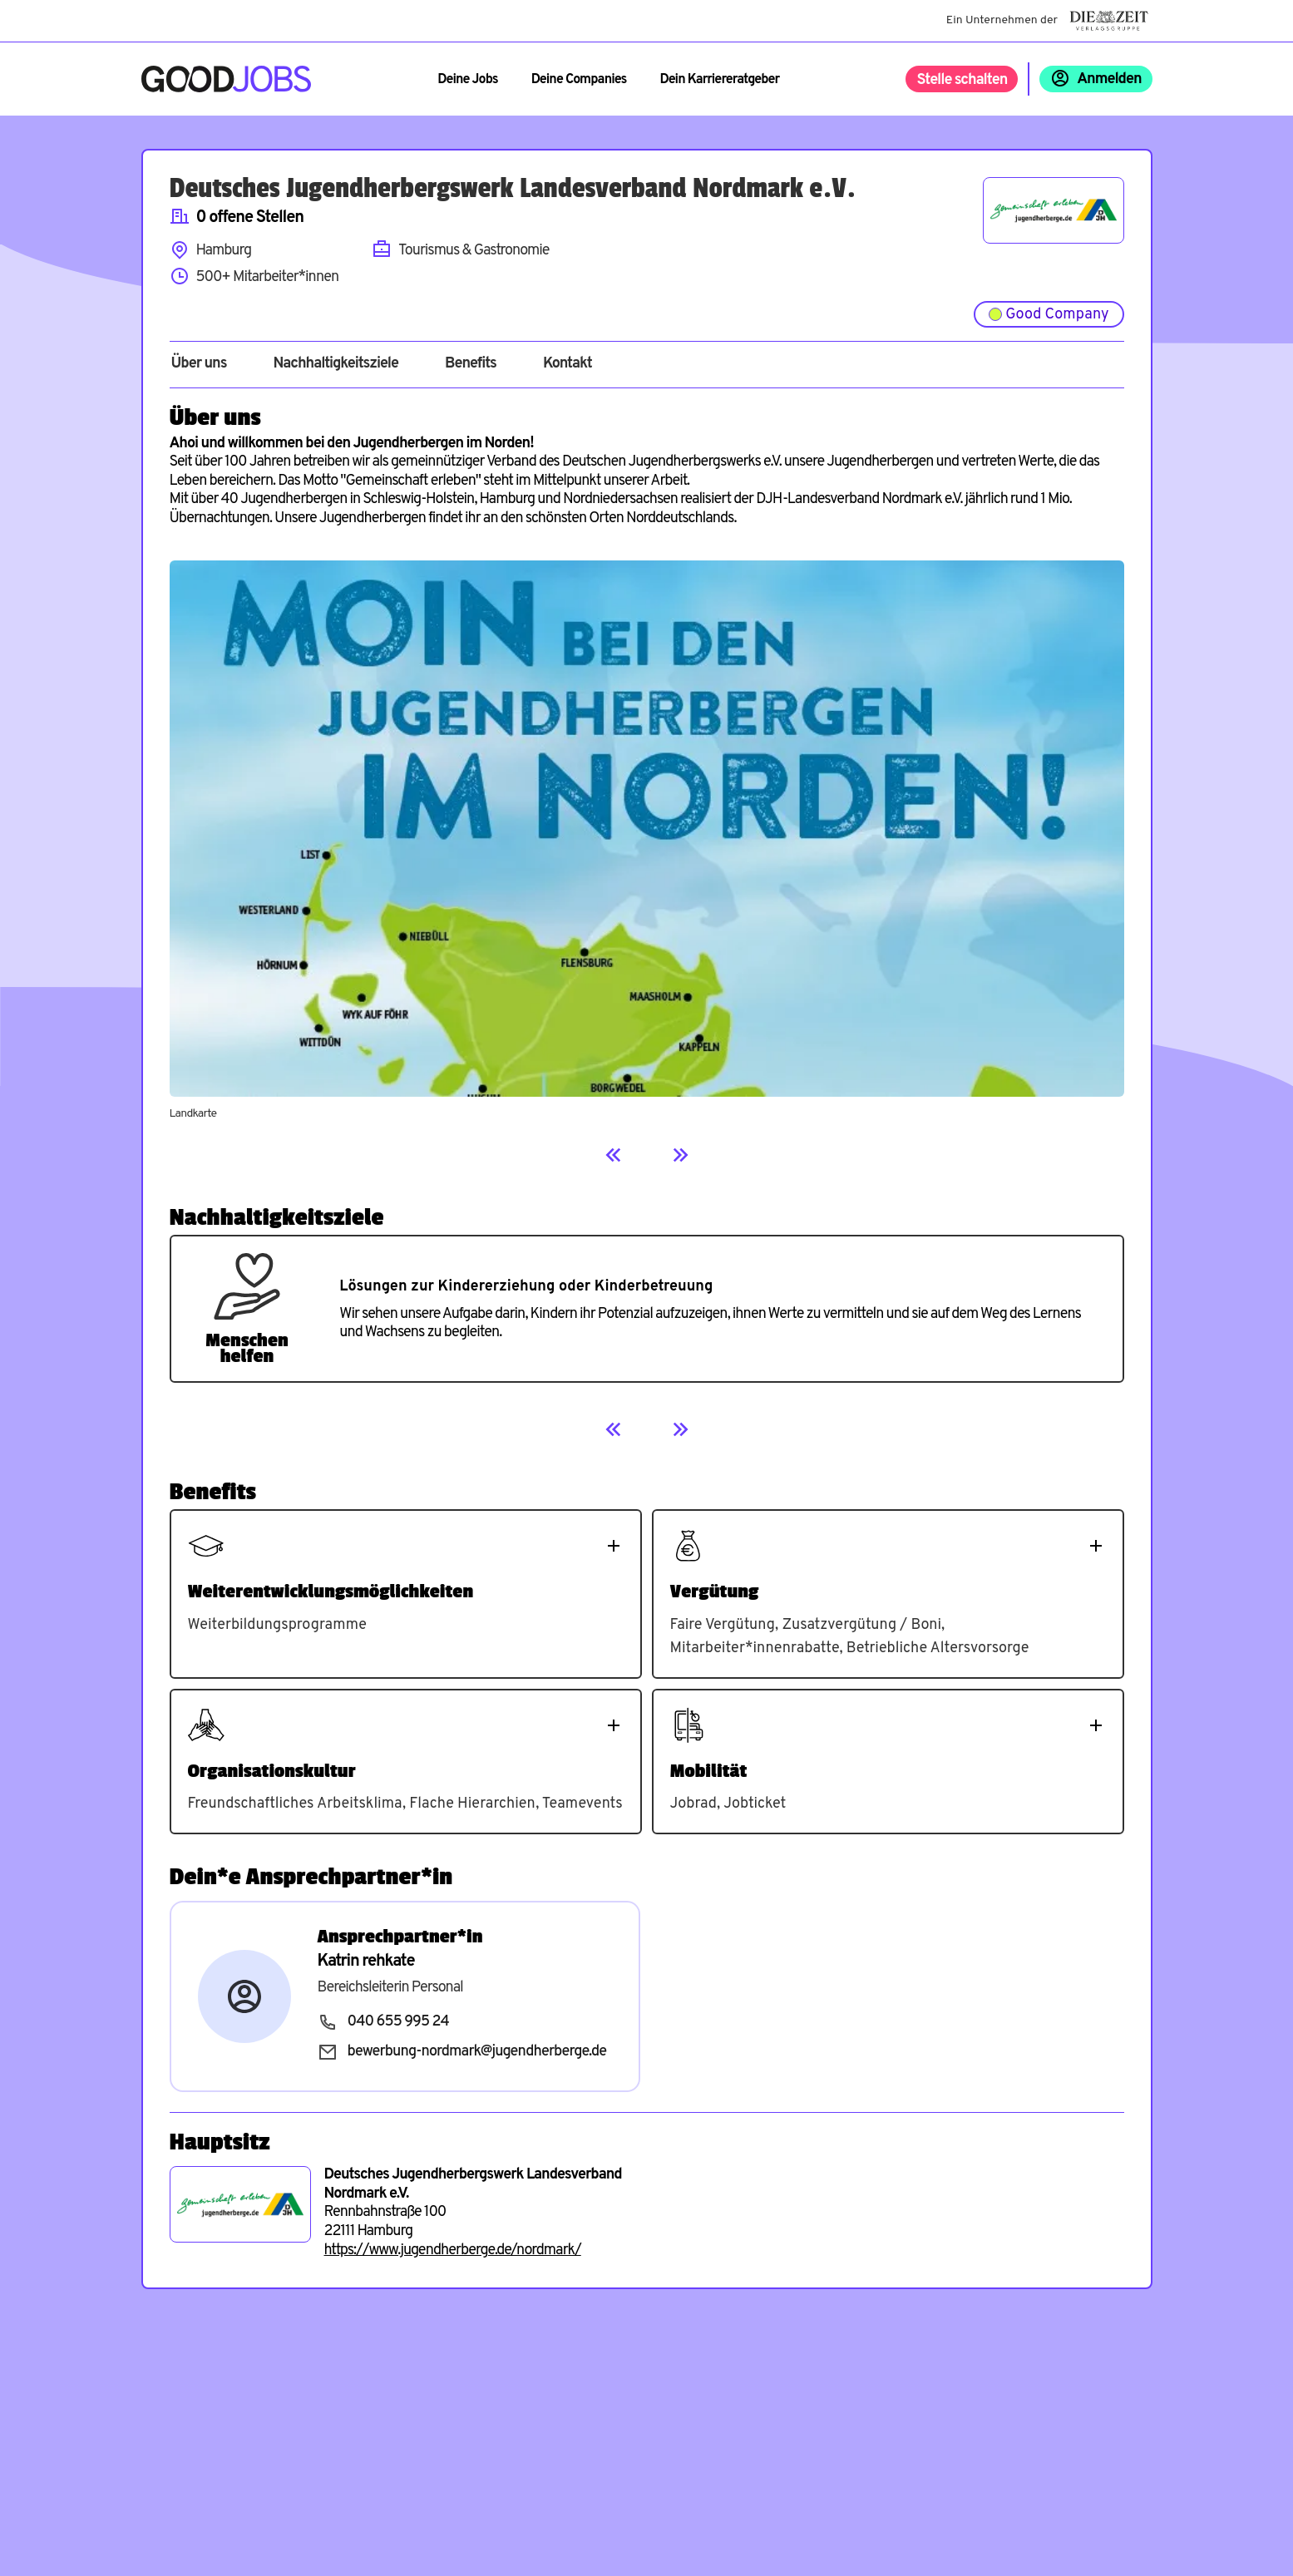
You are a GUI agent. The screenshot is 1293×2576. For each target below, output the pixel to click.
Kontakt (567, 364)
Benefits (470, 364)
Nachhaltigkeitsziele (335, 364)
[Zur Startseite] (226, 79)
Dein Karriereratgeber (719, 80)
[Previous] (614, 1155)
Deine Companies (579, 80)
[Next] (680, 1155)
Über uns (199, 364)
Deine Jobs (467, 80)
